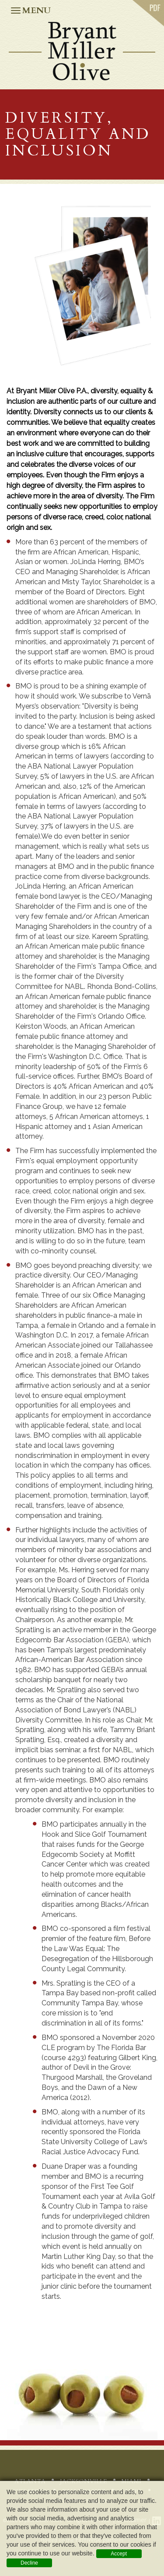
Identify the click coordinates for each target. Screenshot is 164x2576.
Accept (119, 2554)
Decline (29, 2563)
